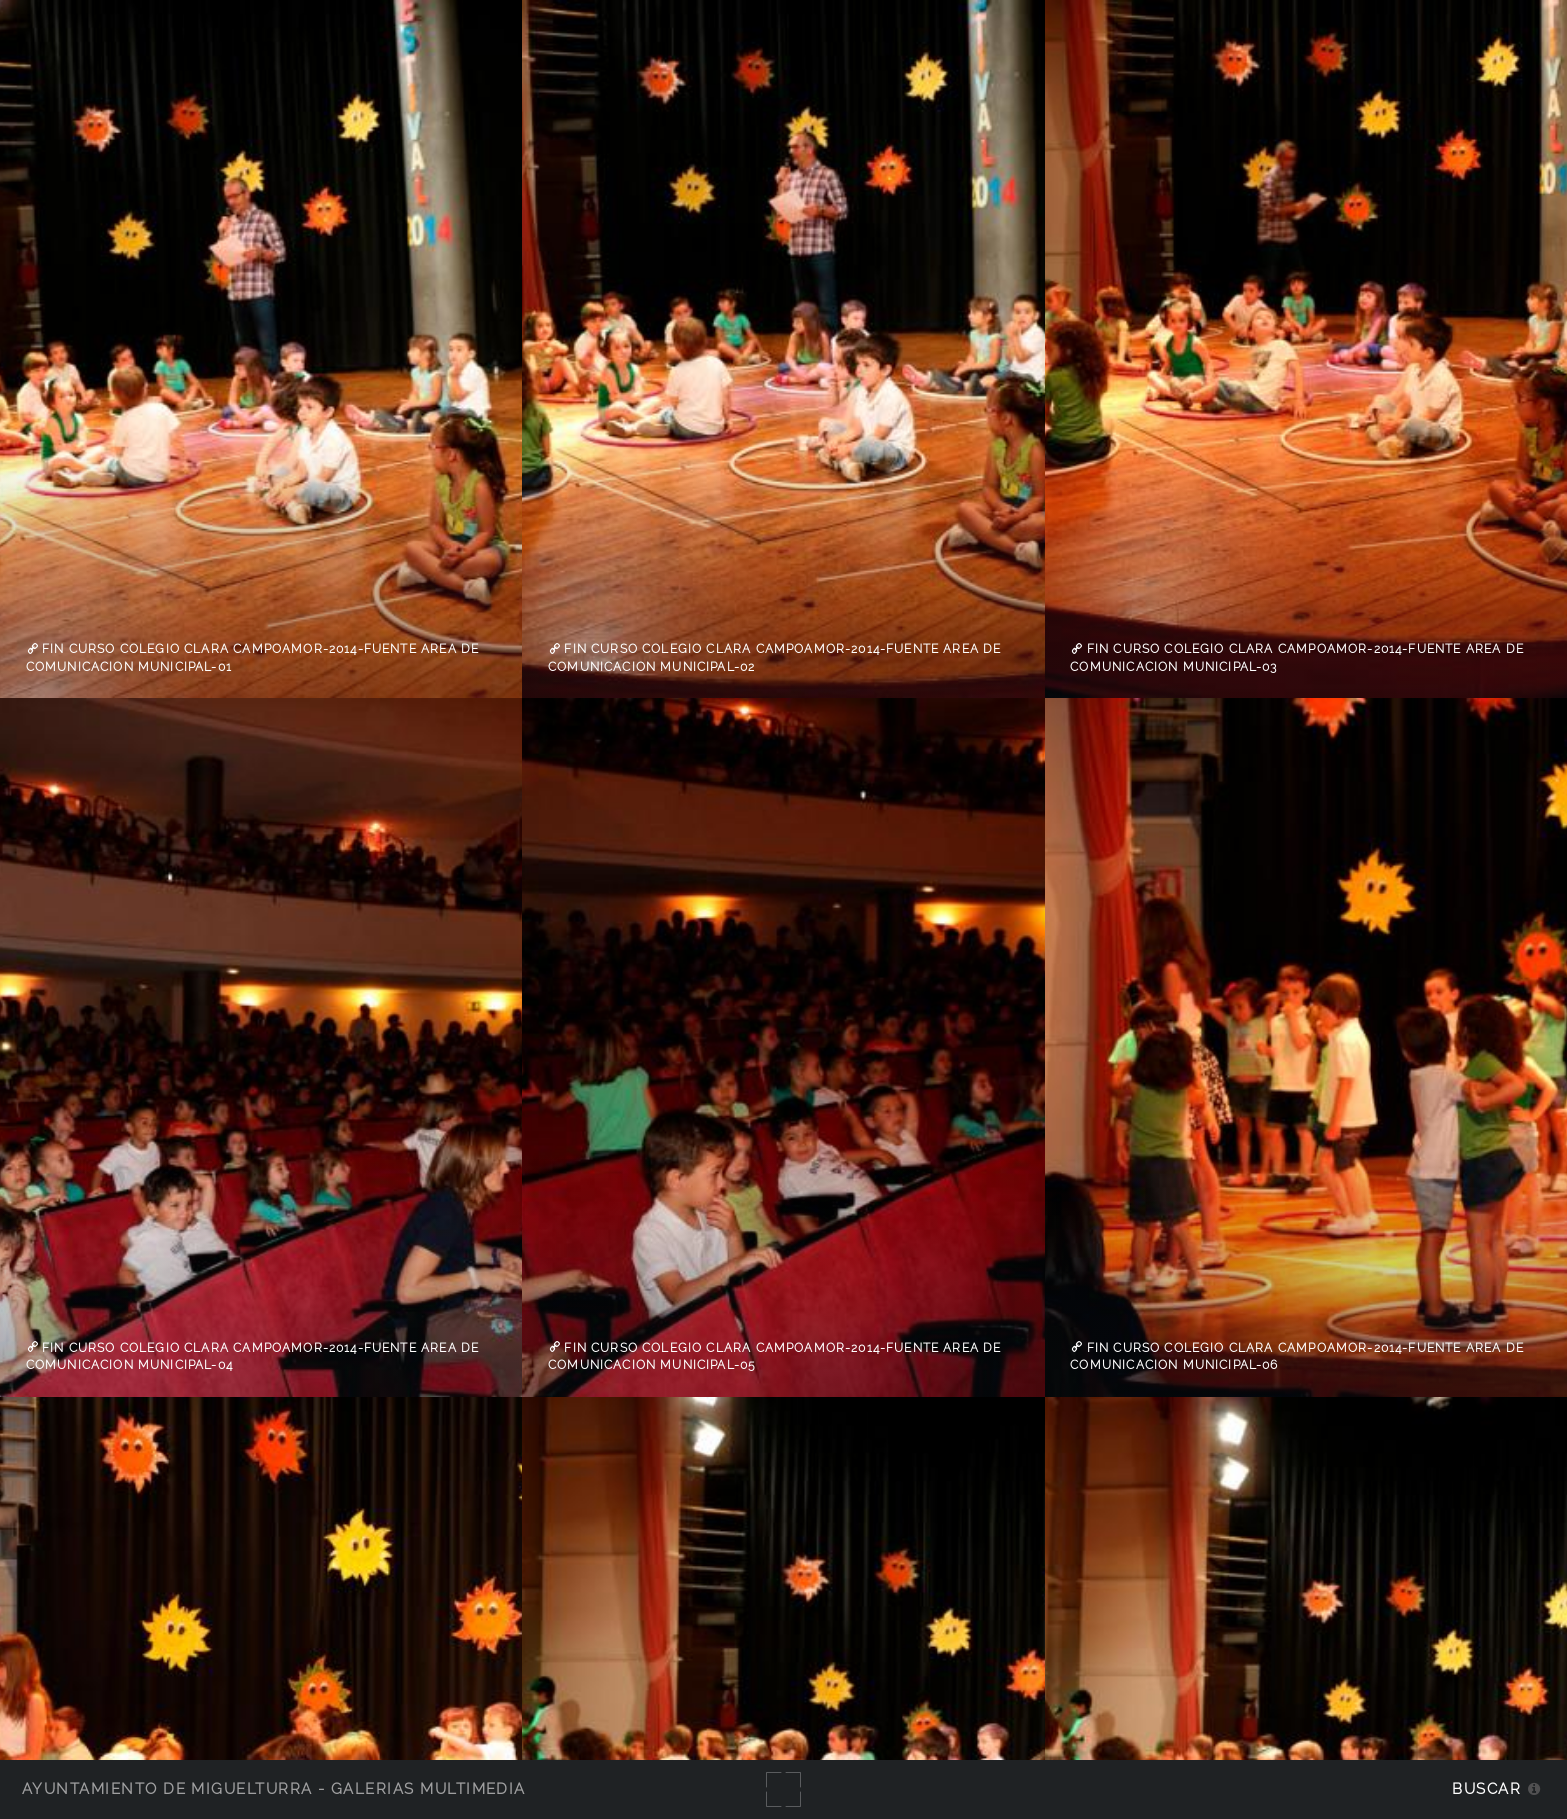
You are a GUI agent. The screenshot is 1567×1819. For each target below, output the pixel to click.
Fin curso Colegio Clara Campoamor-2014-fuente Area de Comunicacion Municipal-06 (1297, 1356)
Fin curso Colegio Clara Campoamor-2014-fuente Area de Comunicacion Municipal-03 (1297, 658)
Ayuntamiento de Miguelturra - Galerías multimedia (274, 1788)
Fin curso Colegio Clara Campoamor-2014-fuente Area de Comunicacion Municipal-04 (253, 1356)
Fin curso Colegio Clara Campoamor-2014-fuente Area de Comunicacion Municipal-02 (775, 658)
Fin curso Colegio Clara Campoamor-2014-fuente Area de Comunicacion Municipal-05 (775, 1356)
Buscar (1486, 1788)
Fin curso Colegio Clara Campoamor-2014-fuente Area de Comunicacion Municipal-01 (253, 658)
